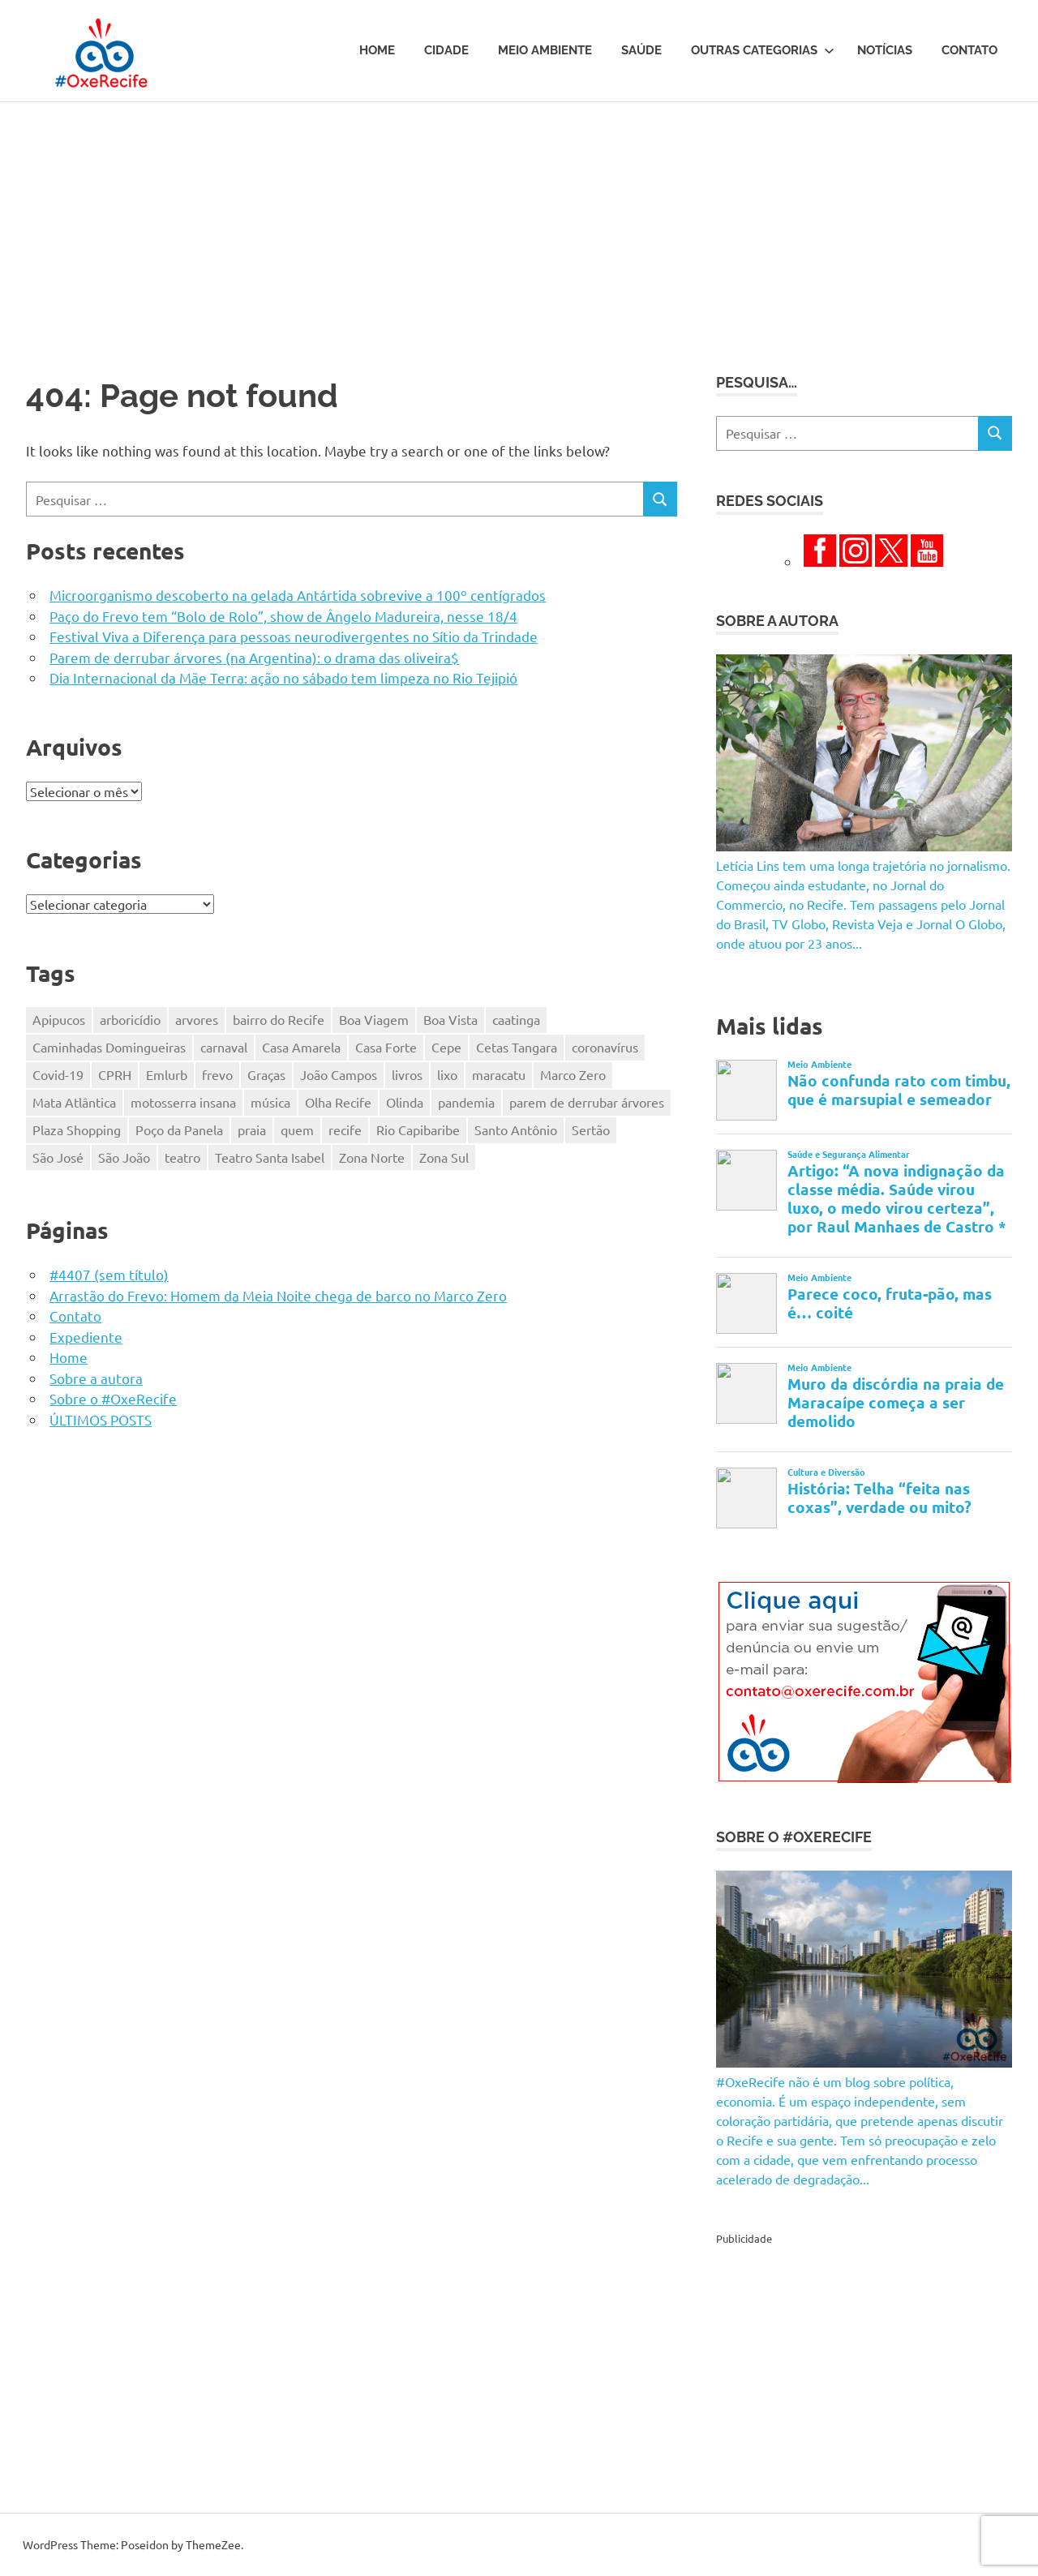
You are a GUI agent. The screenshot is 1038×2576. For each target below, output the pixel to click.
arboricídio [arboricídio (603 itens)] (130, 1019)
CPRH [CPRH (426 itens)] (114, 1074)
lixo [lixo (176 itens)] (447, 1074)
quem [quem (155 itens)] (297, 1129)
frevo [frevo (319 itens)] (217, 1074)
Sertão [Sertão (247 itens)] (591, 1129)
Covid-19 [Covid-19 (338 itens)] (58, 1074)
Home (377, 50)
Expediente (85, 1336)
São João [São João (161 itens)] (124, 1157)
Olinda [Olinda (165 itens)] (404, 1102)
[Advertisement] (519, 223)
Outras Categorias (762, 50)
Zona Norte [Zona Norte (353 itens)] (372, 1157)
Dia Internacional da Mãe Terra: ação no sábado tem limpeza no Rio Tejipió (283, 677)
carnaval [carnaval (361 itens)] (223, 1047)
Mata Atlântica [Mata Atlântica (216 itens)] (74, 1102)
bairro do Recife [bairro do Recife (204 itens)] (278, 1019)
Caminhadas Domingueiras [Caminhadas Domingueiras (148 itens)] (109, 1047)
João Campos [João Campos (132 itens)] (338, 1074)
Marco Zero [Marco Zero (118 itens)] (573, 1074)
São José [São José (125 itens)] (58, 1157)
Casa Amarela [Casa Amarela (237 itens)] (301, 1047)
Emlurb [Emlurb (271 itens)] (166, 1074)
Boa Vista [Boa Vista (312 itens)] (450, 1019)
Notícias (884, 50)
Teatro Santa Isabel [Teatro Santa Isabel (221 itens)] (269, 1157)
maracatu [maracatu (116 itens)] (498, 1074)
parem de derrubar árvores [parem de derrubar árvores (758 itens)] (586, 1102)
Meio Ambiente (545, 50)
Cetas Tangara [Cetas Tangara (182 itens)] (516, 1047)
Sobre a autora (96, 1378)
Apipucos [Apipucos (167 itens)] (58, 1019)
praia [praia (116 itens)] (252, 1129)
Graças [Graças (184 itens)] (266, 1074)
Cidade (446, 50)
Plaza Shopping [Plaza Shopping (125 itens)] (76, 1129)
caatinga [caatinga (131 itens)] (516, 1019)
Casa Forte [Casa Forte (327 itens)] (386, 1047)
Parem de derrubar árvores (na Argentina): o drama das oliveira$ (254, 657)
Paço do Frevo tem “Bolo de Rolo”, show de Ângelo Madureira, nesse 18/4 (283, 615)
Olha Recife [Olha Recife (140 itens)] (338, 1102)
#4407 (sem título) (109, 1274)
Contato (969, 50)
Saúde (641, 50)
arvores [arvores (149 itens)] (196, 1019)
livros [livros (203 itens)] (407, 1074)
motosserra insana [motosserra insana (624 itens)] (183, 1102)
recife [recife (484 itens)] (345, 1129)
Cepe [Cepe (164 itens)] (446, 1047)
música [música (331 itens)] (270, 1102)
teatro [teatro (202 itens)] (182, 1157)
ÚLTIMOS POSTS (100, 1419)
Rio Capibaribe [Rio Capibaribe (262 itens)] (418, 1129)
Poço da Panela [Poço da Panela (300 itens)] (179, 1129)
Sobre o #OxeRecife (113, 1398)
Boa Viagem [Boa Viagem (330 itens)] (374, 1019)
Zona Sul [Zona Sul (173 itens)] (444, 1157)
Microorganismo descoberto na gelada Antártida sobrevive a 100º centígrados (297, 594)
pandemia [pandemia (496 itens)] (466, 1102)
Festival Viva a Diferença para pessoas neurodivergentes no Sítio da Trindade (293, 636)
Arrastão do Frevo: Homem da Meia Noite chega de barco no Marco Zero (278, 1295)
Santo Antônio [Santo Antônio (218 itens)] (515, 1129)
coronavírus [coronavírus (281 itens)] (605, 1047)
